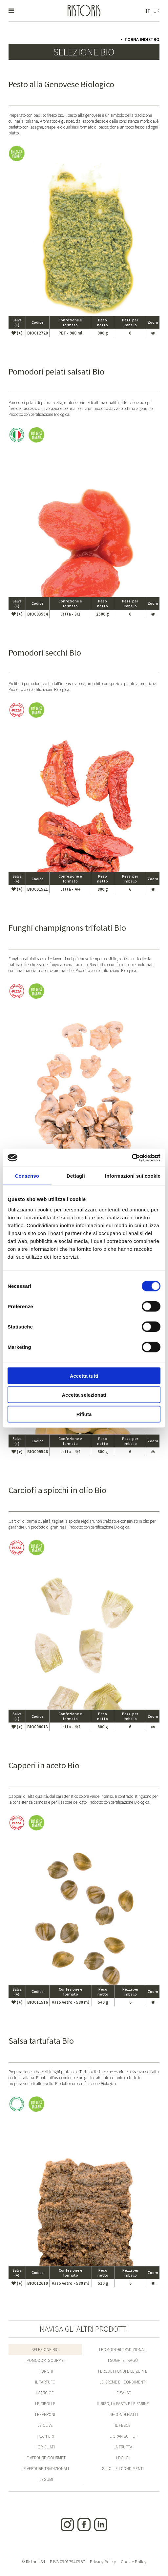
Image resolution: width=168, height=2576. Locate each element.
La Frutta (123, 2447)
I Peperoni (45, 2414)
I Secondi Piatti (123, 2414)
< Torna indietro (140, 39)
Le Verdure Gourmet (45, 2458)
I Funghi (45, 2371)
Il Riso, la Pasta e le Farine (123, 2403)
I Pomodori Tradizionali (123, 2349)
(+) (17, 333)
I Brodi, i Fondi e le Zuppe (122, 2371)
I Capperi (45, 2436)
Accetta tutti (84, 1375)
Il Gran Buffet (123, 2436)
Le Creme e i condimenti (122, 2382)
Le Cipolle (45, 2403)
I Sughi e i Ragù (123, 2360)
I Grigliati (45, 2447)
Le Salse (123, 2393)
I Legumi (45, 2479)
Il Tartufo (45, 2382)
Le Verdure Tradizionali (45, 2468)
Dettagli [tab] (76, 1176)
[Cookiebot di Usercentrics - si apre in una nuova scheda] (131, 1157)
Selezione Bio (45, 2349)
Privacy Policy (103, 2562)
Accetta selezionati (84, 1395)
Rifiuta (84, 1414)
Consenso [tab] (27, 1176)
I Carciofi (45, 2393)
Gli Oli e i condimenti (123, 2468)
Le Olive (45, 2425)
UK (156, 11)
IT (148, 11)
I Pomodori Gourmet (45, 2360)
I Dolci (122, 2458)
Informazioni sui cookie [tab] (132, 1176)
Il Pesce (123, 2425)
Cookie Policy (133, 2562)
